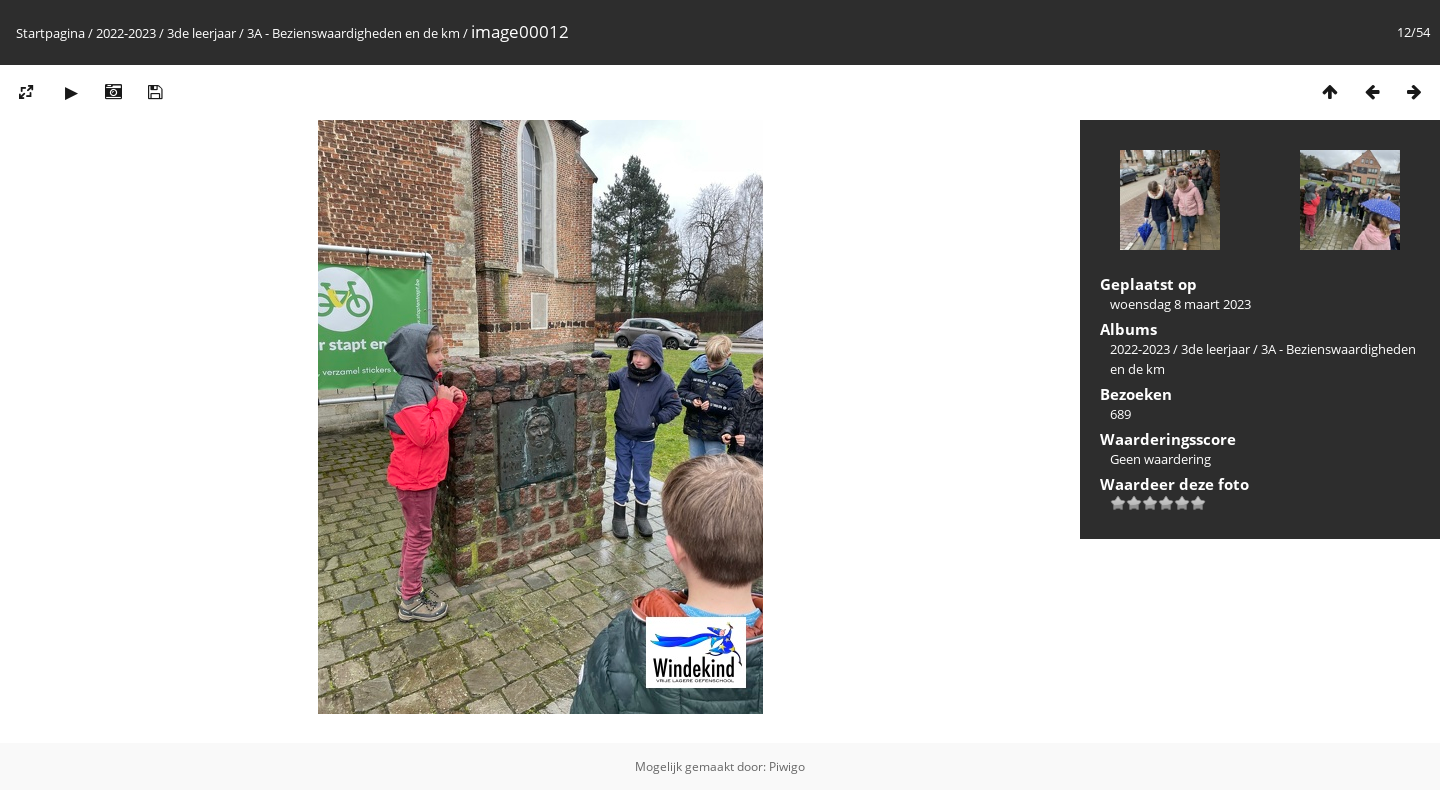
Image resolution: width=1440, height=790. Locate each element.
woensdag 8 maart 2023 (1180, 304)
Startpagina (50, 33)
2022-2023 (126, 33)
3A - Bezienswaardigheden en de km (353, 33)
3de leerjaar (201, 33)
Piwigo (787, 766)
